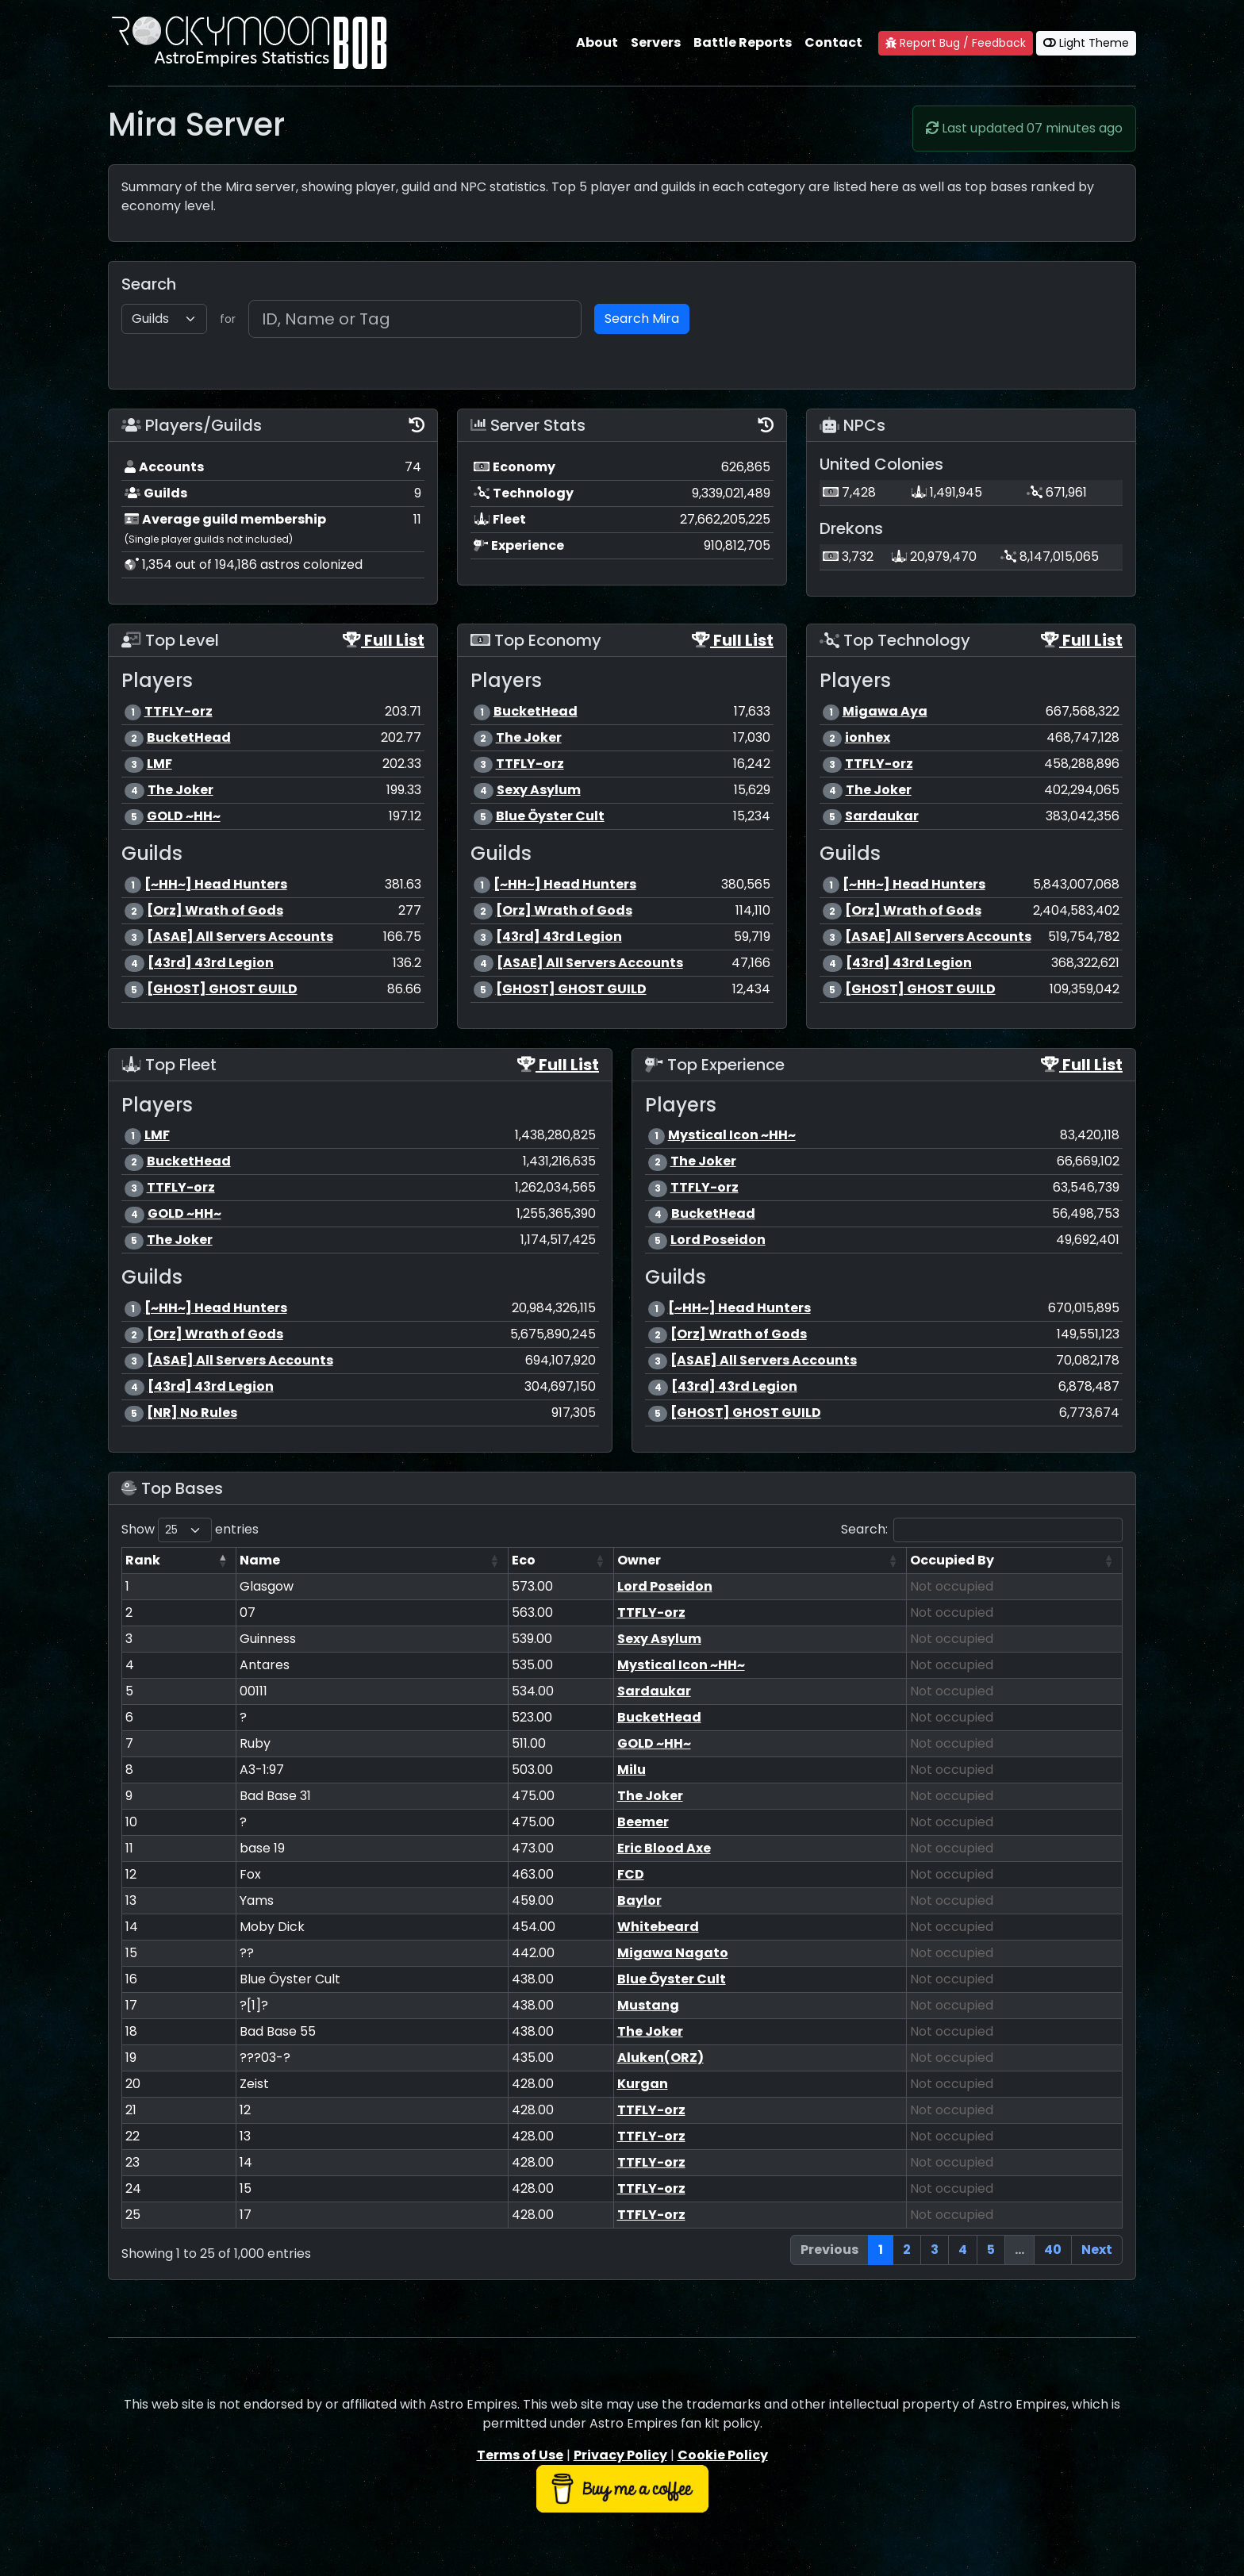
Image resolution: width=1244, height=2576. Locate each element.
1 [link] (880, 2249)
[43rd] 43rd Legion (211, 963)
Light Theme (1086, 43)
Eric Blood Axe (664, 1848)
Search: (982, 1530)
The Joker (180, 790)
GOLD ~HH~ (184, 816)
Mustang (648, 2005)
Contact (833, 42)
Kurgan (642, 2084)
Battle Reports (742, 42)
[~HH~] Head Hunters (215, 884)
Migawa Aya (885, 711)
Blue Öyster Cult (550, 816)
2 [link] (907, 2249)
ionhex (867, 737)
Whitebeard (658, 1927)
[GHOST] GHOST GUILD (222, 989)
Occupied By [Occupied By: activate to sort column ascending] (952, 1560)
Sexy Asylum (539, 790)
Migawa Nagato (672, 1953)
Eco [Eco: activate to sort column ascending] (524, 1560)
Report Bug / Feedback (955, 43)
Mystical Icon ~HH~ (732, 1135)
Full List (383, 640)
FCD (630, 1874)
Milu (631, 1769)
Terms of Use (520, 2455)
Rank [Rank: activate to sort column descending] (142, 1560)
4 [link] (962, 2249)
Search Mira (642, 318)
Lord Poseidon (718, 1239)
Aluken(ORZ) (660, 2057)
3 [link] (935, 2249)
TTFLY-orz (178, 711)
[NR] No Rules (192, 1412)
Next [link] (1096, 2249)
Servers (656, 42)
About (597, 42)
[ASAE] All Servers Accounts (240, 936)
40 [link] (1053, 2249)
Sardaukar (882, 816)
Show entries (190, 1530)
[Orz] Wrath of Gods (215, 910)
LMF (159, 763)
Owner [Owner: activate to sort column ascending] (639, 1560)
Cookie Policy (723, 2455)
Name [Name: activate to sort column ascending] (260, 1560)
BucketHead (189, 737)
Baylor (639, 1900)
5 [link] (991, 2249)
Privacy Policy (620, 2455)
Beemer (643, 1822)
